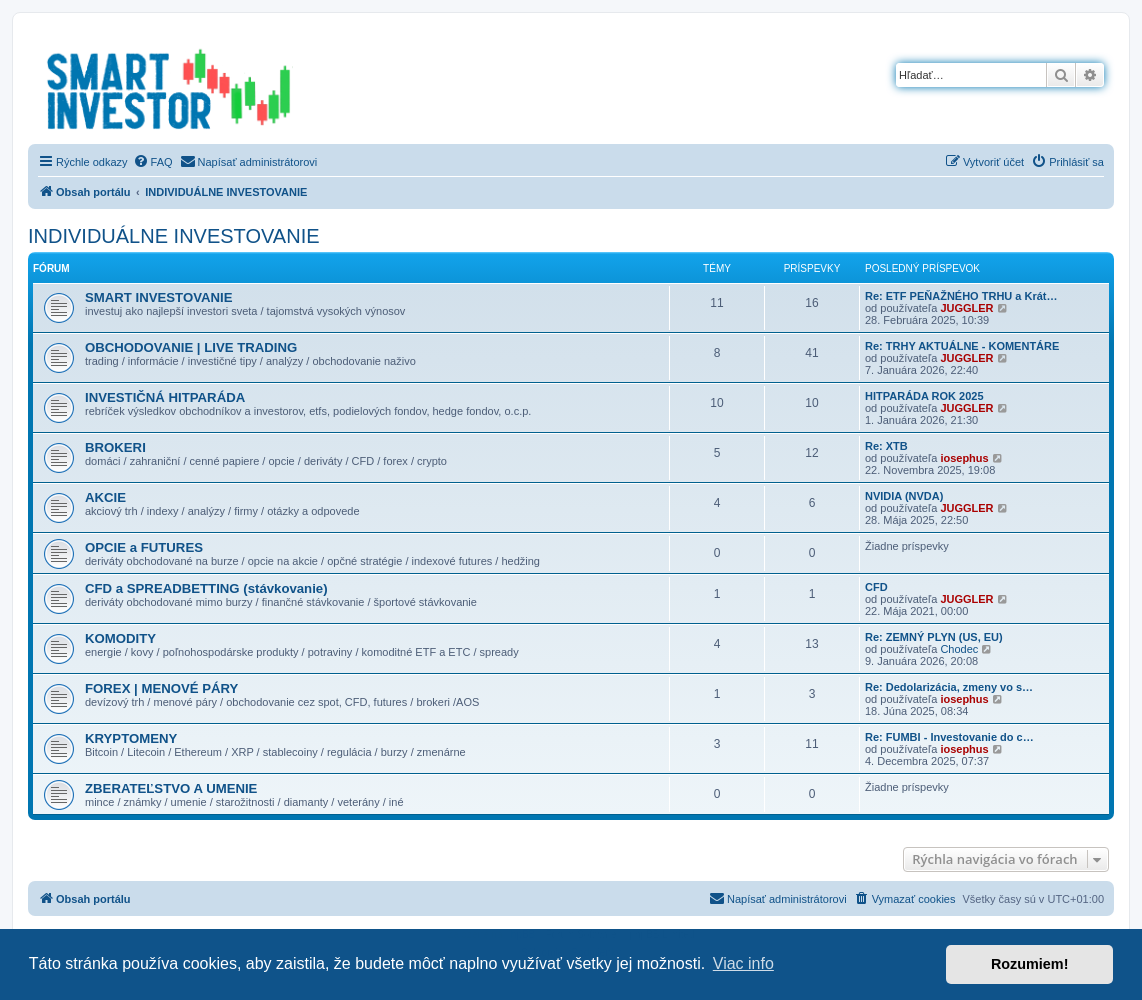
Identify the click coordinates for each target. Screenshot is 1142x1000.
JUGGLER (966, 308)
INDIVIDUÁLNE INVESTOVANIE (174, 236)
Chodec (959, 649)
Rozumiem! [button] (1030, 964)
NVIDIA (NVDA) (904, 496)
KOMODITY (120, 638)
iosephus (964, 458)
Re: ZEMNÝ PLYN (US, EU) (934, 637)
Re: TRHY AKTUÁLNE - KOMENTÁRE (962, 346)
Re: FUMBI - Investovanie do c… (949, 737)
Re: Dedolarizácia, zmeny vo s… (949, 687)
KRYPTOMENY (131, 738)
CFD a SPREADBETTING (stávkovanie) (206, 588)
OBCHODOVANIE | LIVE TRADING (191, 347)
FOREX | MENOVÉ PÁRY (161, 688)
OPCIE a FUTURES (144, 547)
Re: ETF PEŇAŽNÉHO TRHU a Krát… (961, 296)
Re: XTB (886, 446)
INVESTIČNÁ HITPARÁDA (165, 397)
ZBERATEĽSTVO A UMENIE (171, 788)
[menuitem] (153, 162)
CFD (876, 587)
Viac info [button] (743, 963)
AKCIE (105, 497)
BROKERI (115, 447)
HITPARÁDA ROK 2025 (924, 396)
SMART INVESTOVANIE (159, 297)
